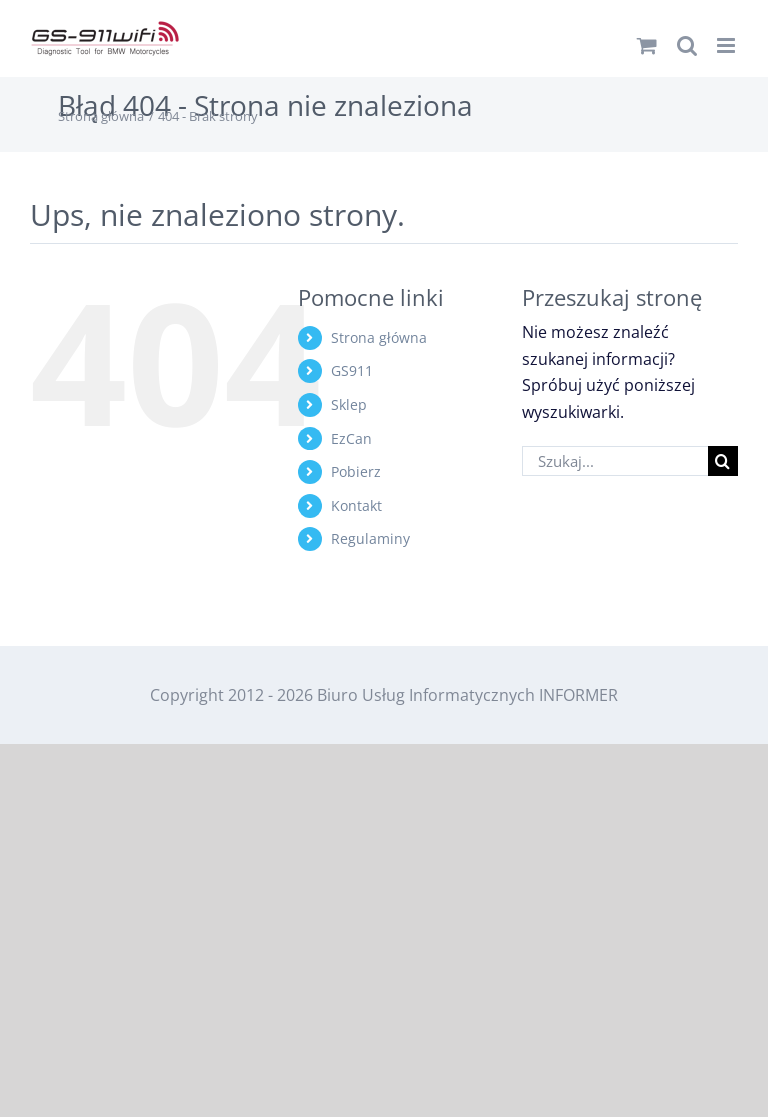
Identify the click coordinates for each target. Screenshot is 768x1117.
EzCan (351, 438)
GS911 (352, 370)
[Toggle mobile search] (687, 45)
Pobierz (356, 471)
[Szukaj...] (615, 461)
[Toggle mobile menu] (727, 45)
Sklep (349, 404)
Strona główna (379, 337)
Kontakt (356, 505)
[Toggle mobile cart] (647, 45)
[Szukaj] (723, 461)
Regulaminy (370, 538)
